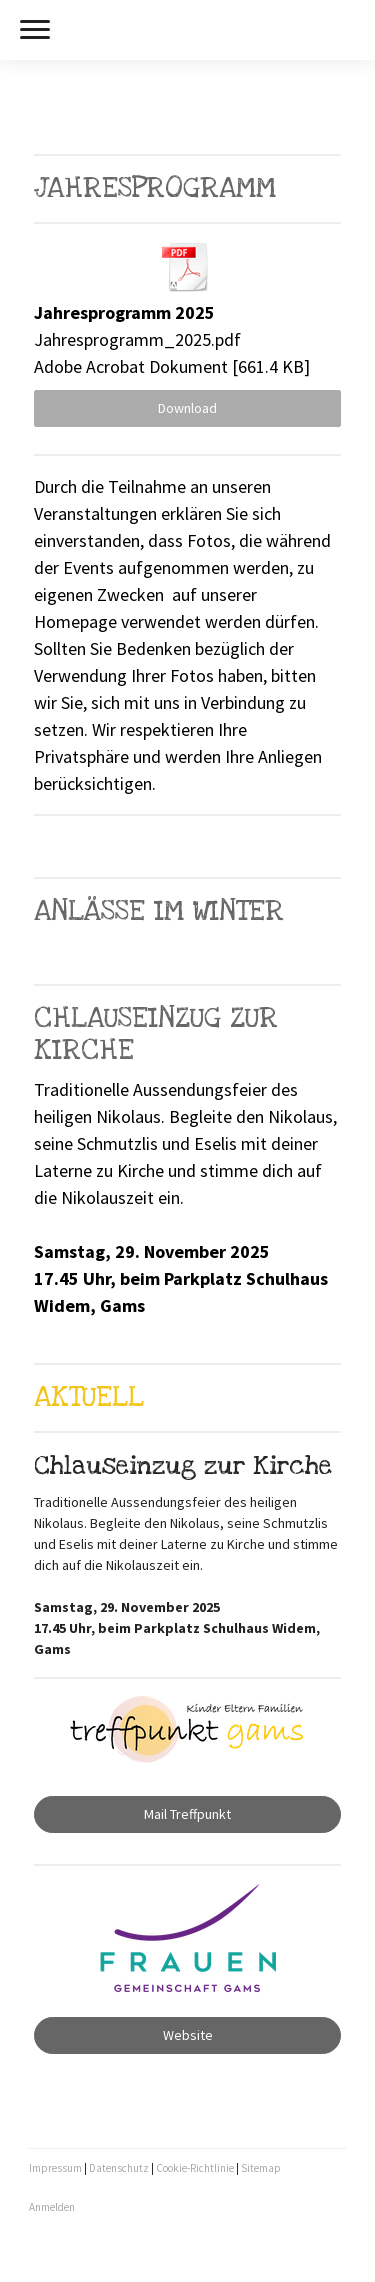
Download (187, 408)
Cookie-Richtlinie (195, 2168)
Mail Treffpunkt (187, 1814)
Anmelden (52, 2207)
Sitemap (261, 2168)
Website (188, 2035)
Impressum (55, 2168)
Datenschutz (119, 2168)
